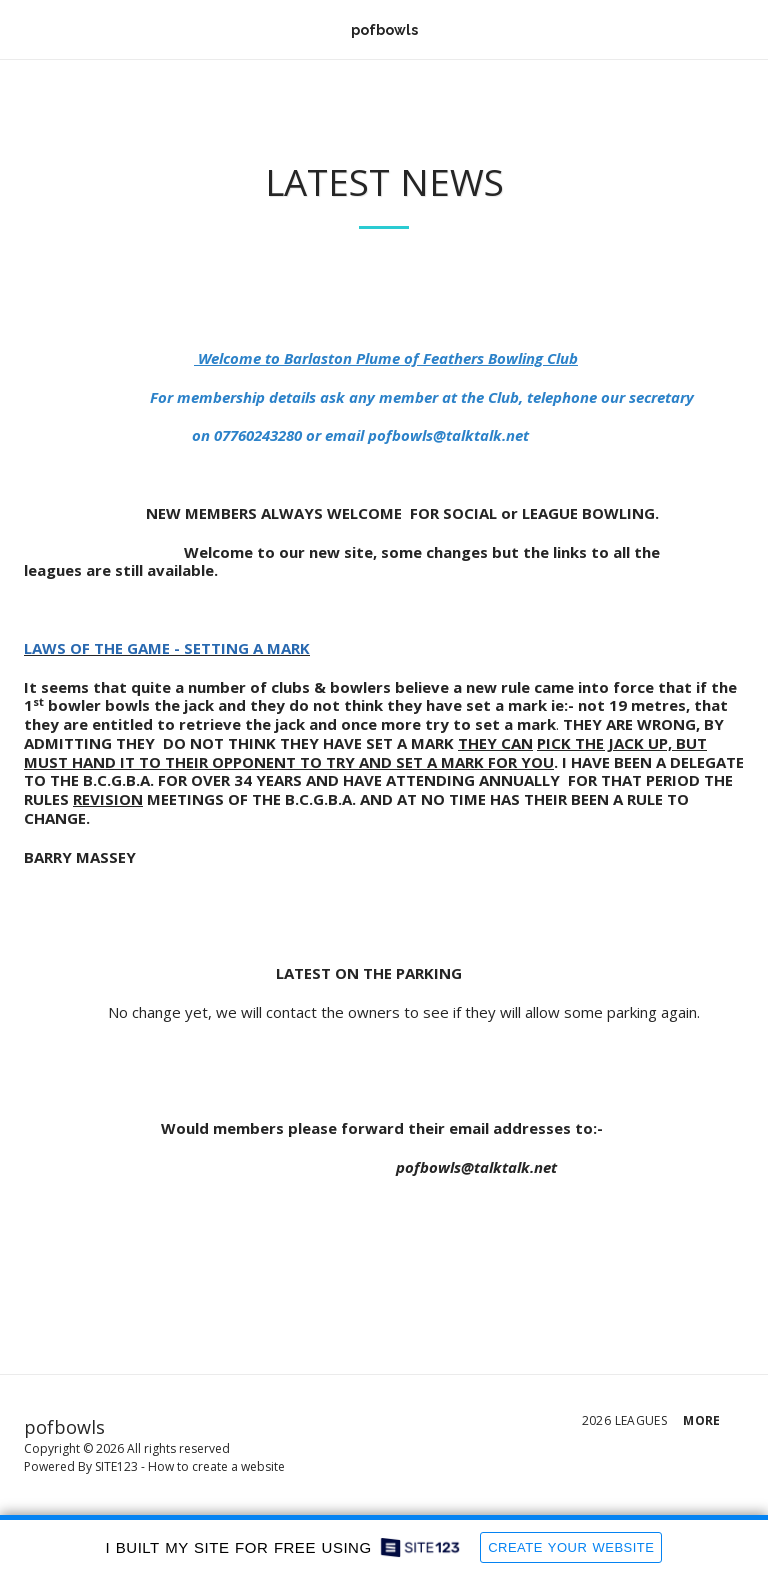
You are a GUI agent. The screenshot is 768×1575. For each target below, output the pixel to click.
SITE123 (116, 1466)
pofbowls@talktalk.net (448, 435)
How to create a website (216, 1466)
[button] (22, 28)
